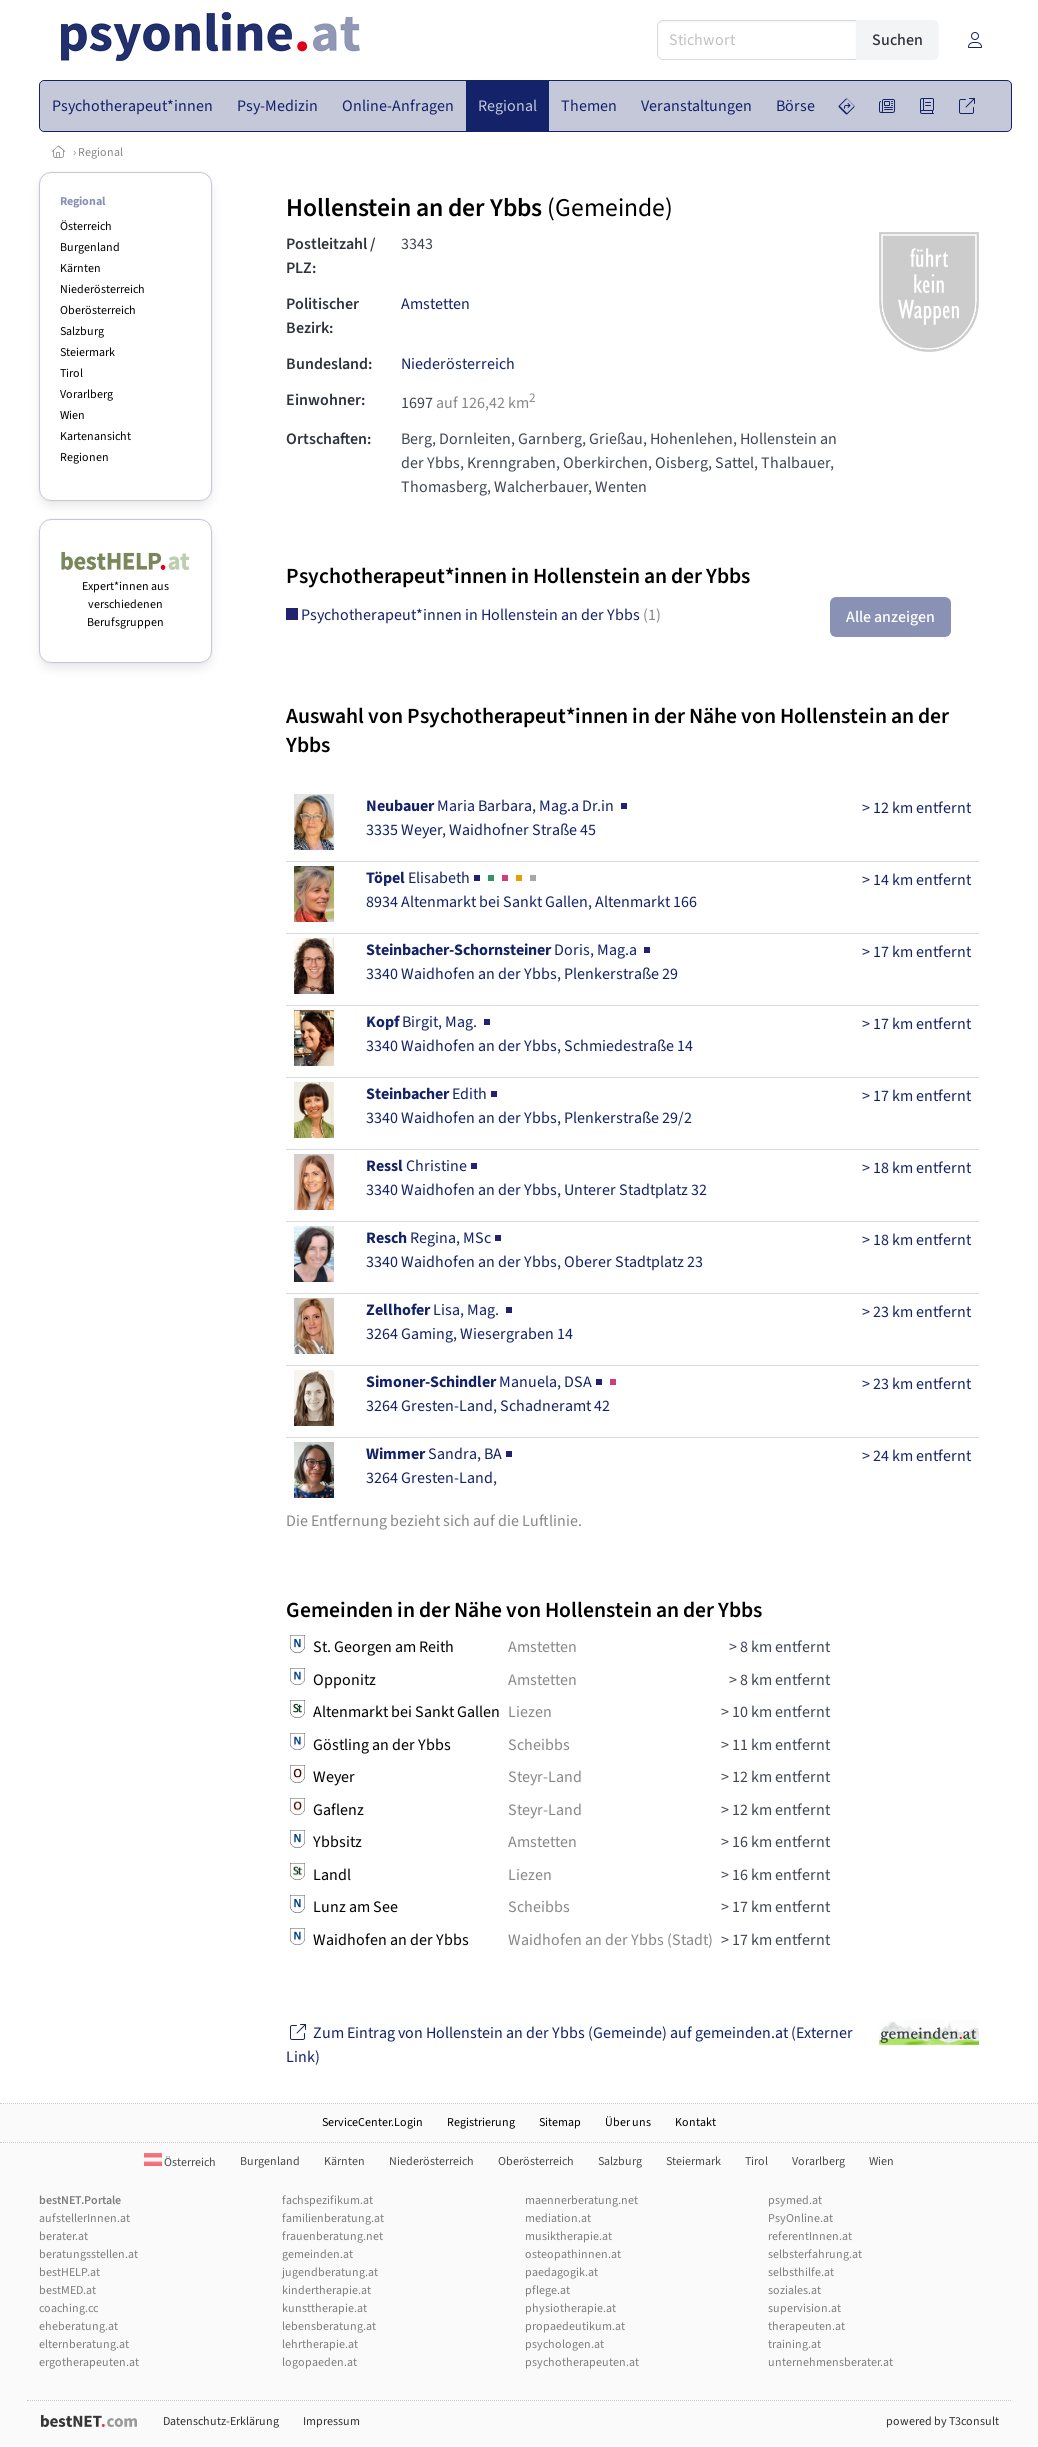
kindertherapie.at (326, 2290)
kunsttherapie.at (324, 2308)
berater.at (63, 2236)
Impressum (331, 2421)
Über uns (628, 2122)
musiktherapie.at (568, 2236)
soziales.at (794, 2290)
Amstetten (435, 304)
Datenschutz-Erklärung (221, 2421)
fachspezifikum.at (327, 2200)
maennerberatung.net (581, 2200)
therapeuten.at (806, 2326)
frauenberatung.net (332, 2236)
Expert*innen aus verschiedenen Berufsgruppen (125, 595)
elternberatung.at (84, 2344)
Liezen (530, 1712)
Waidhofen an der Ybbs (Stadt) (610, 1940)
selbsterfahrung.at (815, 2254)
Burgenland (90, 247)
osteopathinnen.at (573, 2254)
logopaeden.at (319, 2362)
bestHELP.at (69, 2272)
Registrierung (481, 2122)
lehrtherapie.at (320, 2344)
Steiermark (87, 352)
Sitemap (560, 2122)
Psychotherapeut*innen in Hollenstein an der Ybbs (473, 615)
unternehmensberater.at (830, 2362)
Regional (100, 152)
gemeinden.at (317, 2254)
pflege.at (547, 2290)
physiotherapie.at (570, 2308)
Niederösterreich (102, 289)
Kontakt (695, 2122)
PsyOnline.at (800, 2218)
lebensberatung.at (329, 2326)
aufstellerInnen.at (84, 2218)
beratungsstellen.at (88, 2254)
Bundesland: (329, 364)
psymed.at (795, 2200)
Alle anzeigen (890, 617)
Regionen (84, 457)
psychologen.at (564, 2344)
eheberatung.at (78, 2326)
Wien (72, 415)
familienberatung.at (333, 2218)
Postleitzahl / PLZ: (331, 256)
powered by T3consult (942, 2421)
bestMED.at (67, 2290)
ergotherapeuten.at (89, 2362)
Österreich (86, 226)
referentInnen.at (810, 2236)
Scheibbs (539, 1745)
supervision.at (804, 2308)
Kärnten (80, 268)
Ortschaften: (328, 439)
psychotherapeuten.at (582, 2362)
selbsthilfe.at (801, 2272)
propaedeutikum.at (575, 2326)
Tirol (71, 373)
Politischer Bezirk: (322, 316)
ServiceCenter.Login (372, 2122)
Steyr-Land (545, 1777)
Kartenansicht (95, 436)
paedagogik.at (561, 2272)
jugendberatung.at (330, 2272)
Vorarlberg (86, 394)
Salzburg (82, 331)
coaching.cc (68, 2308)
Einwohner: (325, 400)
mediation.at (558, 2218)
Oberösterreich (98, 310)
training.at (794, 2344)
